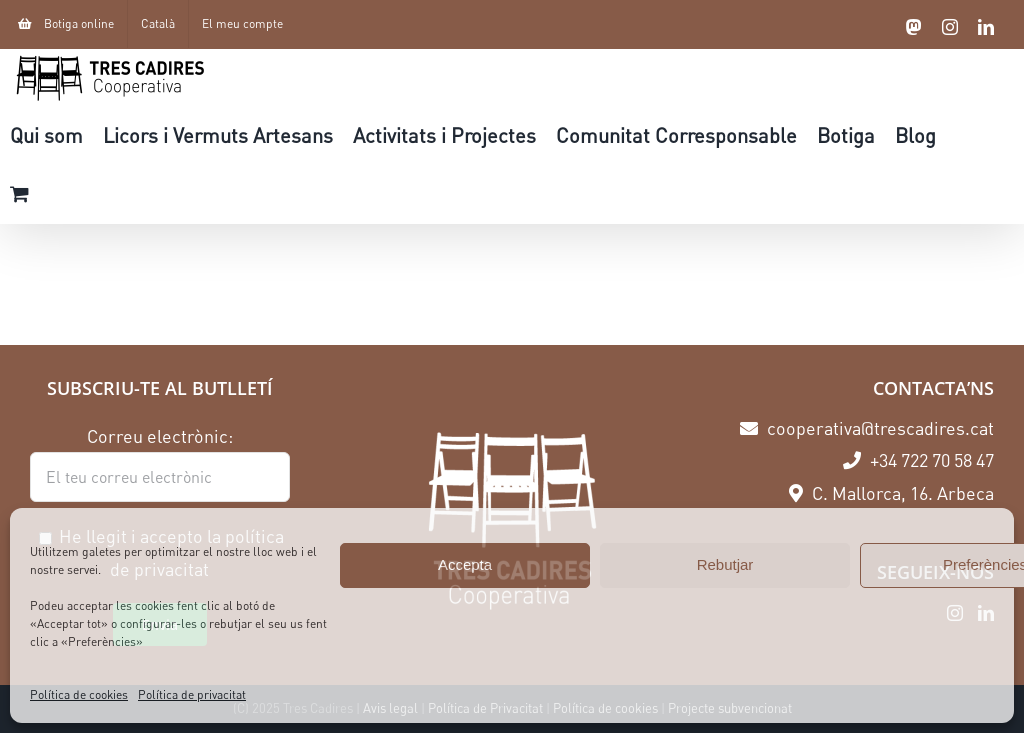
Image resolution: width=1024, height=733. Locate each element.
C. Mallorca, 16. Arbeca (891, 493)
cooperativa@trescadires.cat (867, 428)
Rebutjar (725, 564)
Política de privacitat (192, 694)
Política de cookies (79, 694)
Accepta (465, 564)
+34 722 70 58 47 (918, 460)
